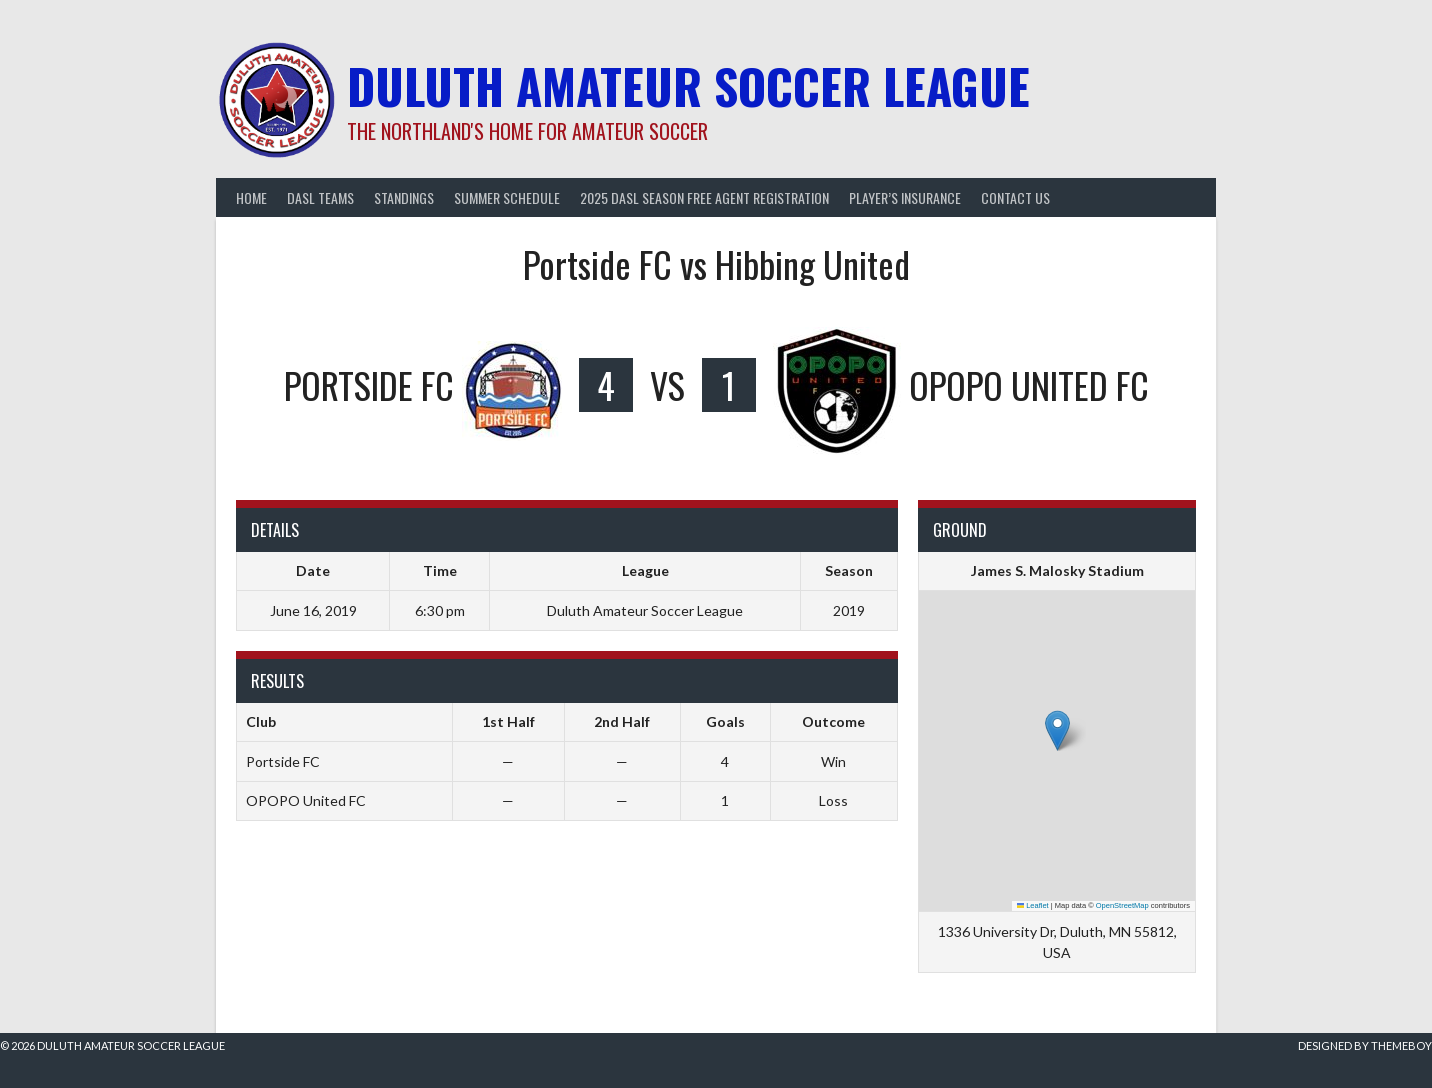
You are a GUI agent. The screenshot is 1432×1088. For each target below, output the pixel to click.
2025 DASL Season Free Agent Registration (704, 197)
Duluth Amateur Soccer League (688, 85)
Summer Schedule (507, 197)
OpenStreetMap (1122, 905)
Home (251, 197)
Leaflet (1033, 905)
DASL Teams (320, 197)
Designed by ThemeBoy (1365, 1045)
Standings (404, 197)
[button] (1057, 730)
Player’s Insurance (905, 197)
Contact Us (1015, 197)
